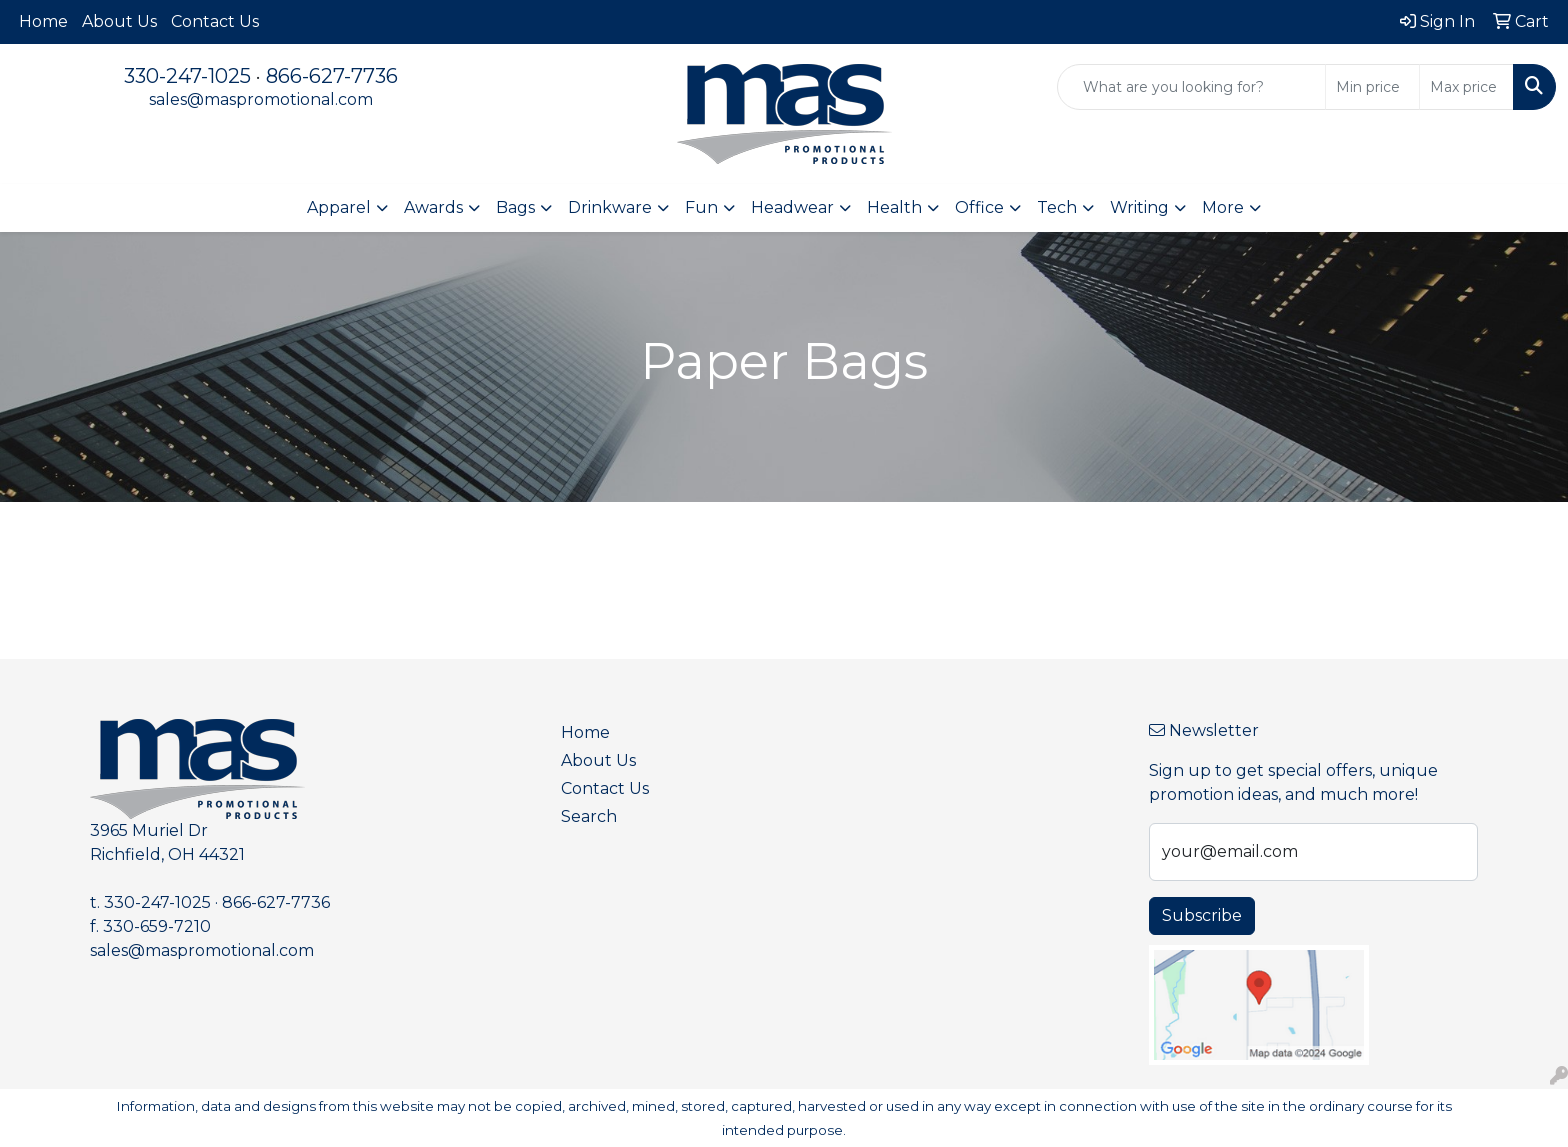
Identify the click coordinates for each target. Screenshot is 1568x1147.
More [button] (1223, 207)
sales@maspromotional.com (261, 99)
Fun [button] (701, 207)
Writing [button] (1139, 207)
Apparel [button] (339, 207)
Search (589, 816)
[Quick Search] (1191, 87)
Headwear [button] (792, 207)
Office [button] (979, 207)
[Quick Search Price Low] (1372, 87)
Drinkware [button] (610, 207)
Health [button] (894, 207)
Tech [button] (1057, 207)
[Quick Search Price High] (1466, 87)
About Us (119, 21)
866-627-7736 (332, 76)
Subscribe (1202, 915)
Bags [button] (515, 207)
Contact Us (215, 21)
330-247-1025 (187, 76)
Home (43, 21)
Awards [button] (433, 207)
